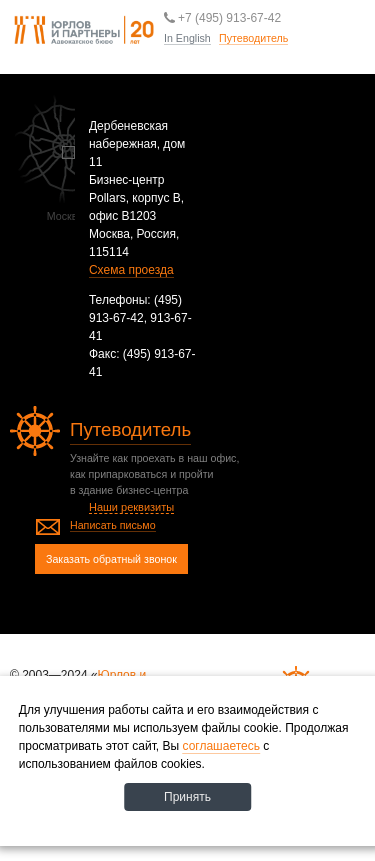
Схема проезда (131, 270)
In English (187, 38)
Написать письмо (113, 525)
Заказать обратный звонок (111, 559)
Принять (187, 797)
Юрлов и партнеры (84, 31)
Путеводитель (288, 69)
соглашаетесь (221, 746)
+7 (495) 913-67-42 (222, 17)
